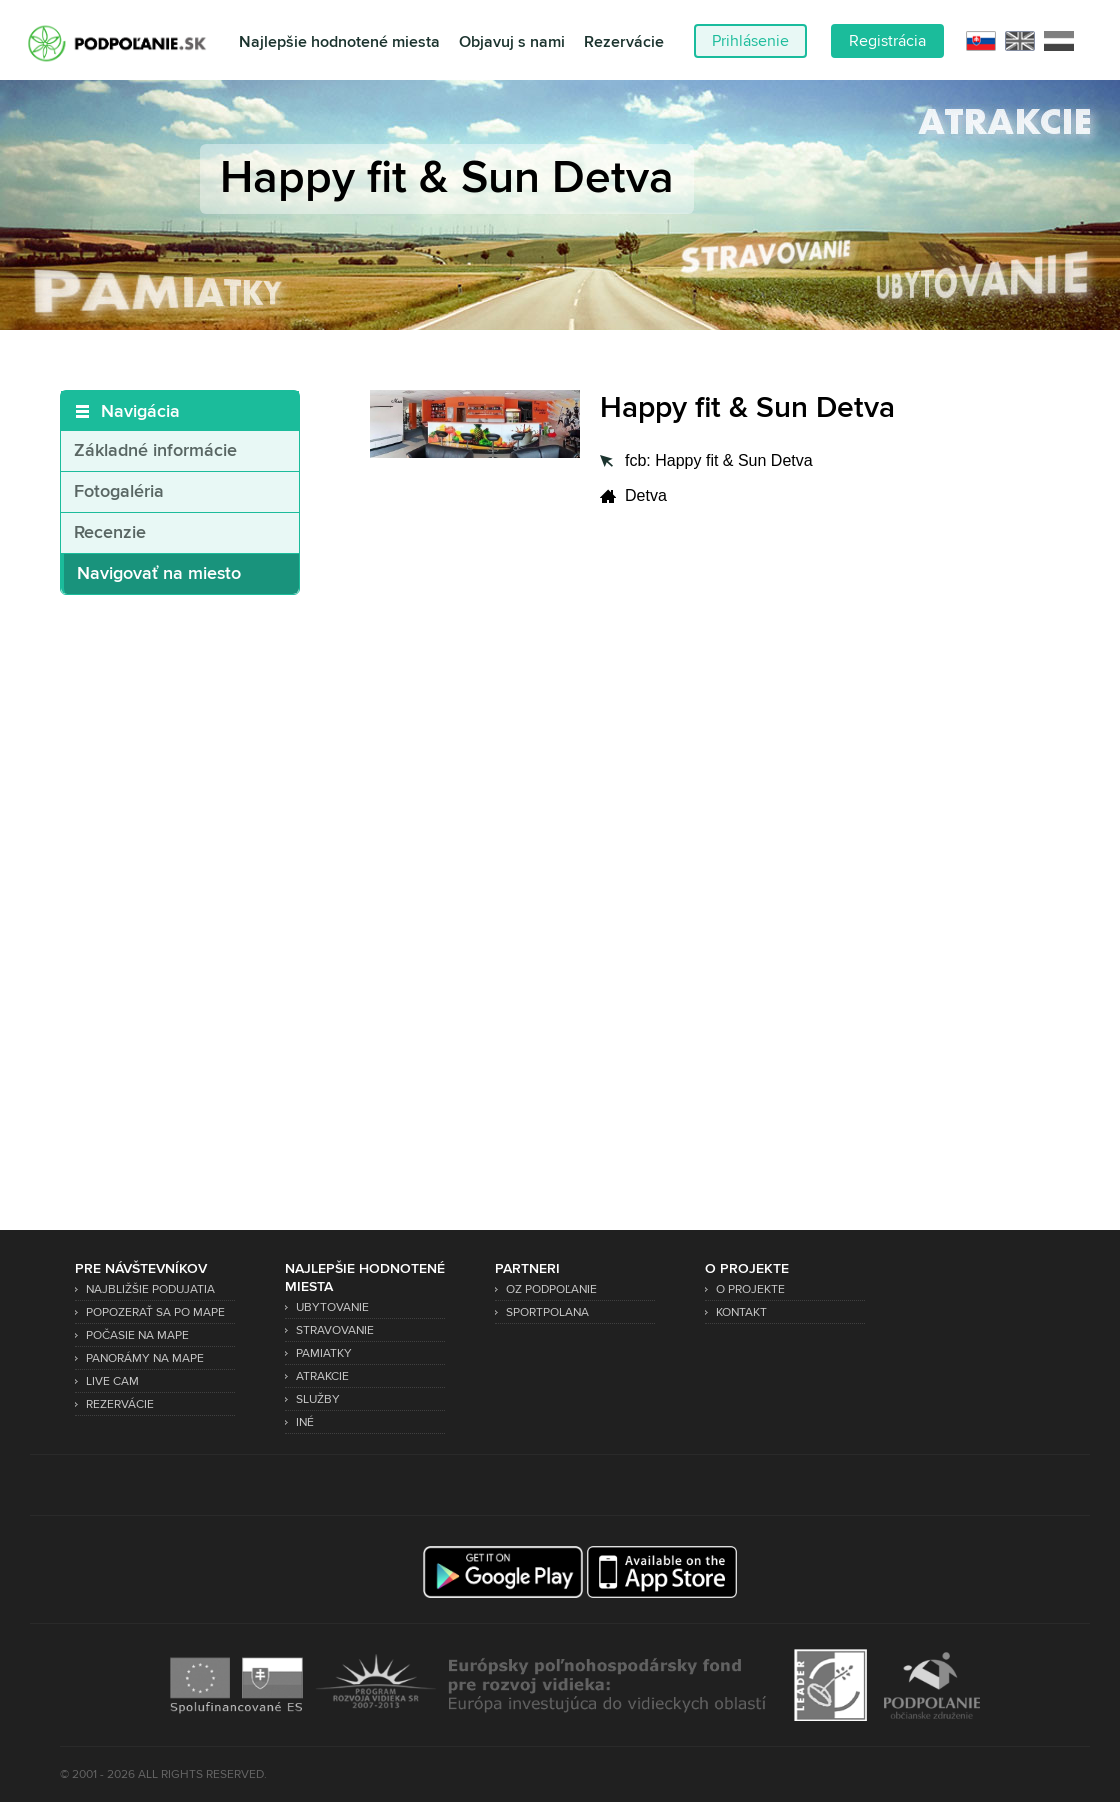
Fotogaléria (119, 492)
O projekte (750, 1289)
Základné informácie (155, 451)
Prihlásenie (750, 41)
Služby (318, 1399)
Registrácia (887, 41)
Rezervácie (624, 42)
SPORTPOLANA (547, 1312)
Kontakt (741, 1312)
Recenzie (110, 533)
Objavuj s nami (512, 42)
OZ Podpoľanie (551, 1289)
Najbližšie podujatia (150, 1289)
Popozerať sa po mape (155, 1312)
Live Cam (112, 1381)
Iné (305, 1422)
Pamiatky (324, 1353)
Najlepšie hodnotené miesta (339, 42)
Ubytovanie (332, 1307)
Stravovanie (335, 1330)
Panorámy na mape (145, 1358)
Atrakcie (322, 1376)
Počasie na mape (137, 1335)
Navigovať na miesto (159, 574)
